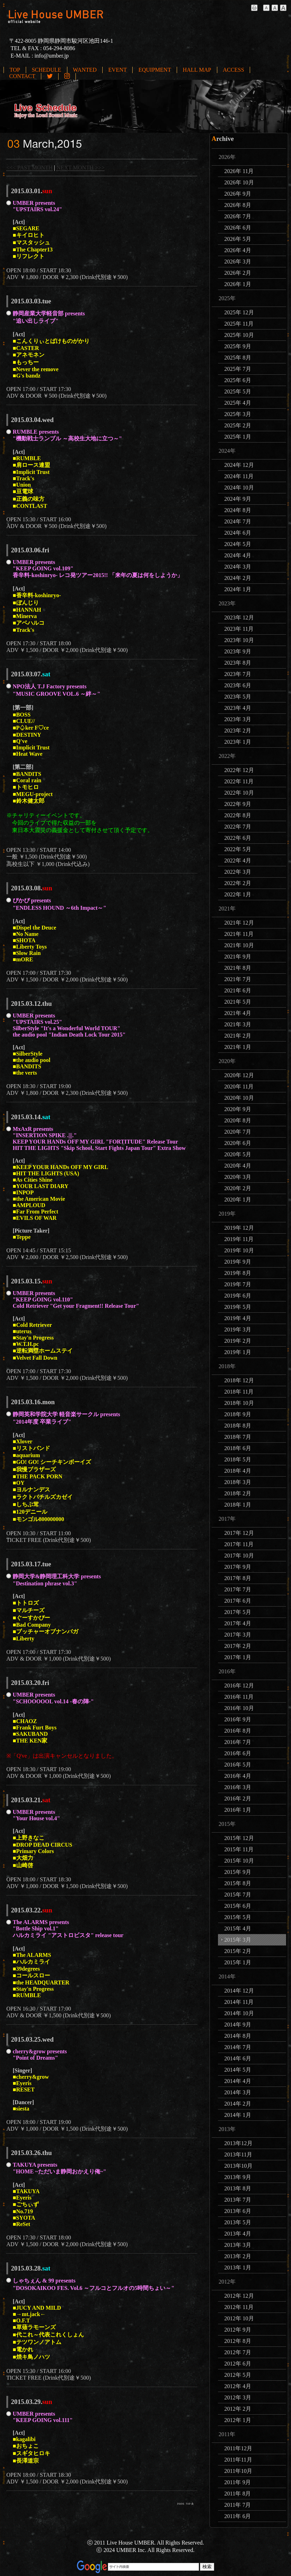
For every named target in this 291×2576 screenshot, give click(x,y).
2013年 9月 (237, 2177)
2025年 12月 (239, 312)
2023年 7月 (237, 674)
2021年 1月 (237, 1047)
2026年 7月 (237, 216)
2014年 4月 (237, 2081)
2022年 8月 (237, 815)
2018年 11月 (239, 1392)
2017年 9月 (237, 1567)
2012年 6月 (237, 2364)
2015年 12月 (239, 1838)
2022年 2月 (237, 883)
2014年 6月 (237, 2058)
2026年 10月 (239, 182)
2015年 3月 (237, 1940)
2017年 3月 (237, 1635)
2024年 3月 (237, 567)
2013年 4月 (237, 2234)
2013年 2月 (237, 2256)
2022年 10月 (239, 793)
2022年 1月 (237, 894)
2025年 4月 (237, 403)
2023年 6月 (237, 685)
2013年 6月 (237, 2211)
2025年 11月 (239, 324)
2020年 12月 (239, 1075)
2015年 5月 (237, 1917)
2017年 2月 (237, 1646)
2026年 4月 (237, 250)
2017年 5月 (237, 1612)
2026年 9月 (237, 194)
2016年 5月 (237, 1765)
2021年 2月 (237, 1036)
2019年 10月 (239, 1250)
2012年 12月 (239, 2296)
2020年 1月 (237, 1200)
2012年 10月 (239, 2318)
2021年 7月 (237, 979)
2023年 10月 (239, 640)
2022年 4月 (237, 860)
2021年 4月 (237, 1013)
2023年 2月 (237, 731)
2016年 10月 (239, 1708)
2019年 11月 (239, 1239)
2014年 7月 (237, 2047)
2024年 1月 (237, 589)
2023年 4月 (237, 708)
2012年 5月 (237, 2375)
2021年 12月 (239, 923)
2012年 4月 (237, 2386)
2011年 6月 (237, 2516)
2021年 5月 (237, 1002)
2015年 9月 (237, 1872)
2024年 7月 (237, 521)
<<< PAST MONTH (29, 168)
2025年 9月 (237, 346)
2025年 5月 (237, 391)
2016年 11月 (239, 1697)
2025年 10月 (239, 335)
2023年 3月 (237, 719)
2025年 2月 (237, 425)
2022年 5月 (237, 849)
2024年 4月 (237, 555)
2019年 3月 (237, 1329)
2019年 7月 (237, 1284)
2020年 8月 (237, 1120)
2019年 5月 (237, 1307)
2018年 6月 (237, 1448)
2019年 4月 (237, 1318)
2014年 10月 (239, 2013)
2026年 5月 (237, 239)
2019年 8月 (237, 1273)
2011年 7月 (237, 2505)
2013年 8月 (237, 2188)
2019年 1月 (237, 1352)
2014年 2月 (237, 2104)
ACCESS (233, 70)
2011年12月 (238, 2448)
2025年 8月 (237, 358)
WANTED (85, 70)
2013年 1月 (237, 2268)
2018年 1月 (237, 1505)
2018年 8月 (237, 1426)
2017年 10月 (239, 1556)
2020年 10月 (239, 1098)
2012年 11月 (239, 2307)
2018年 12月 (239, 1380)
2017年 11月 (239, 1544)
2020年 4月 (237, 1166)
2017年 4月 (237, 1623)
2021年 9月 (237, 957)
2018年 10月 (239, 1403)
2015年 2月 (237, 1951)
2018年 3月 (237, 1482)
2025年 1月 (237, 437)
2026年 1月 (237, 284)
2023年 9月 (237, 651)
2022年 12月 (239, 770)
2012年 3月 (237, 2397)
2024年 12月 (239, 465)
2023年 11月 (239, 629)
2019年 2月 (237, 1341)
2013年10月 (238, 2166)
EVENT (117, 70)
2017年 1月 (237, 1657)
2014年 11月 (239, 2002)
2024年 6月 (237, 533)
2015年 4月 (237, 1928)
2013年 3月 (237, 2245)
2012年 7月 (237, 2352)
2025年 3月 (237, 414)
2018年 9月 (237, 1414)
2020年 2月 (237, 1188)
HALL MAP (197, 70)
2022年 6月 (237, 838)
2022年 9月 (237, 804)
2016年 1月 (237, 1810)
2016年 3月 (237, 1787)
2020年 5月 (237, 1154)
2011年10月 (238, 2471)
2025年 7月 (237, 369)
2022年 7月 (237, 827)
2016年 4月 (237, 1776)
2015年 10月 (239, 1861)
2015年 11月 (239, 1849)
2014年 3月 (237, 2092)
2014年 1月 (237, 2115)
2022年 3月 (237, 872)
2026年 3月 (237, 262)
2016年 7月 (237, 1742)
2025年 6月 (237, 380)
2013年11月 (238, 2154)
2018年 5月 (237, 1459)
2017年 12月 (239, 1533)
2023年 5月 (237, 697)
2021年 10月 (239, 945)
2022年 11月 (239, 781)
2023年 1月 (237, 742)
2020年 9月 (237, 1109)
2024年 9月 (237, 499)
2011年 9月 (237, 2482)
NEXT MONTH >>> (80, 168)
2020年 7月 (237, 1132)
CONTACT (22, 76)
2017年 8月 (237, 1578)
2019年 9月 (237, 1262)
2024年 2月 (237, 578)
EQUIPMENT (154, 70)
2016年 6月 (237, 1753)
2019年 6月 (237, 1296)
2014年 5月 (237, 2070)
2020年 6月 (237, 1143)
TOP (15, 70)
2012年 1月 (237, 2420)
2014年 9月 (237, 2025)
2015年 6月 (237, 1906)
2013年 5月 (237, 2222)
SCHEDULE (46, 70)
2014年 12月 (239, 1991)
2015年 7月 (237, 1895)
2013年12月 (238, 2143)
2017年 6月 (237, 1601)
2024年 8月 (237, 510)
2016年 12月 (239, 1685)
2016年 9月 (237, 1719)
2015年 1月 (237, 1962)
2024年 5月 (237, 544)
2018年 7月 (237, 1437)
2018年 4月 (237, 1471)
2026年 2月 (237, 273)
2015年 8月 (237, 1883)
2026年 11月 (239, 171)
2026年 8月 (237, 205)
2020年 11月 (239, 1087)
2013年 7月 (237, 2200)
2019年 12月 (239, 1228)
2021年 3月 (237, 1024)
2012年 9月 (237, 2330)
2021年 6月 (237, 990)
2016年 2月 (237, 1799)
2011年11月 (238, 2460)
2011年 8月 (237, 2494)
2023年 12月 (239, 618)
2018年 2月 (237, 1493)
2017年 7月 (237, 1589)
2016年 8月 (237, 1731)
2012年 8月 (237, 2341)
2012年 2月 (237, 2409)
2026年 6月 (237, 228)
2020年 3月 (237, 1177)
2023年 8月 (237, 663)
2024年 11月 (239, 476)
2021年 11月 (239, 934)
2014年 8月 (237, 2036)
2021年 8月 (237, 968)
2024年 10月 (239, 488)
